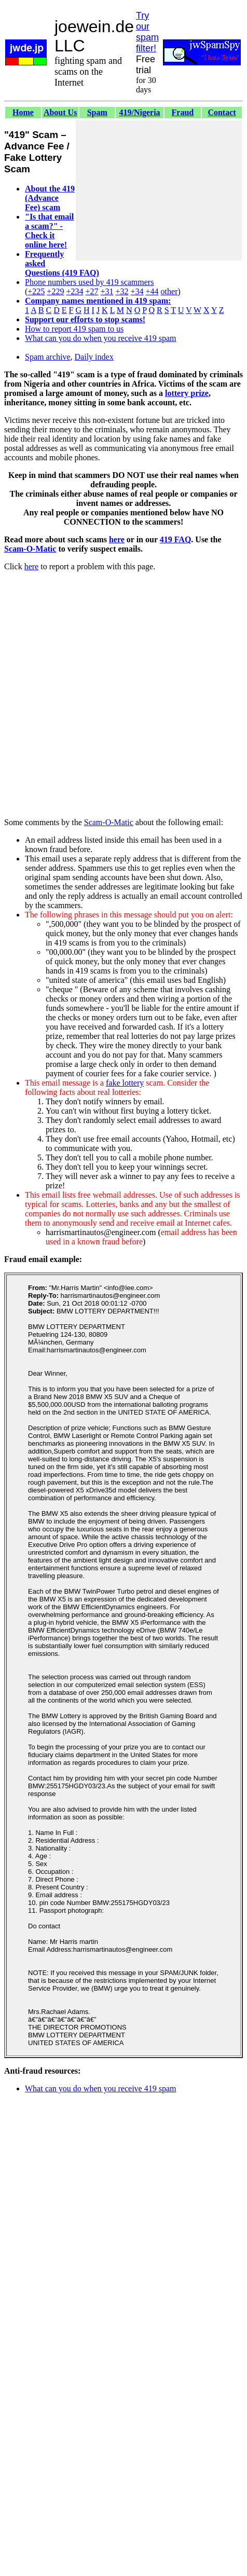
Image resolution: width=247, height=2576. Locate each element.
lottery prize (187, 393)
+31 (106, 291)
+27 (91, 291)
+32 (121, 291)
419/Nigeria (139, 112)
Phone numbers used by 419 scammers (89, 282)
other (169, 291)
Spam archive (48, 356)
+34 (137, 291)
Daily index (94, 356)
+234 (74, 291)
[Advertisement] (159, 190)
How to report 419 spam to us (74, 328)
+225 (36, 291)
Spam (97, 112)
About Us (60, 112)
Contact (222, 112)
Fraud (183, 112)
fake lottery (125, 1082)
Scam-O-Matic (30, 548)
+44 (152, 291)
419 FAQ (175, 539)
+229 (55, 291)
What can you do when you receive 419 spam (100, 338)
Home (23, 112)
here (117, 539)
